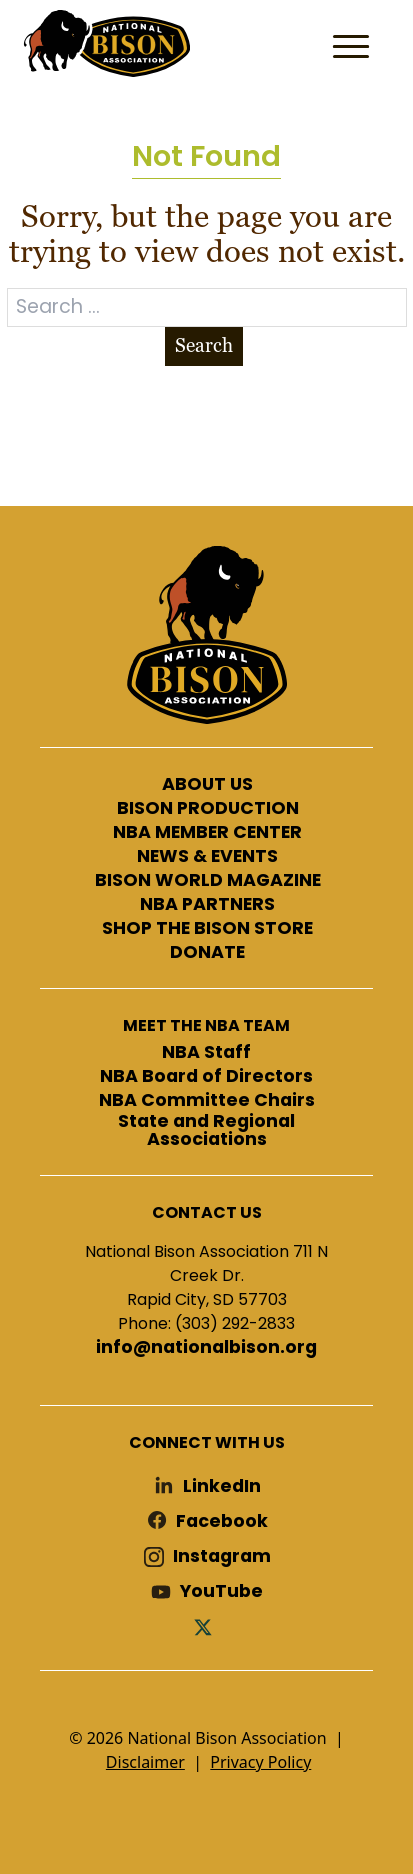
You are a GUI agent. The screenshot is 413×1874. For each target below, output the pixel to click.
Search (204, 345)
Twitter (207, 1626)
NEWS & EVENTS (207, 857)
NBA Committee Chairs (207, 1101)
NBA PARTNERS (207, 905)
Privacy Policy (260, 1762)
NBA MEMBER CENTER (207, 833)
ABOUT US (207, 785)
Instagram (222, 1556)
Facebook (222, 1521)
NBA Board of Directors (206, 1077)
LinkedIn (222, 1486)
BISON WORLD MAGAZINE (208, 881)
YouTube (221, 1591)
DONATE (207, 953)
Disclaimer (145, 1762)
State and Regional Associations (206, 1130)
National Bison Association (105, 42)
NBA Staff (206, 1053)
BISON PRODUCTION (208, 809)
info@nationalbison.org (206, 1348)
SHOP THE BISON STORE (207, 929)
